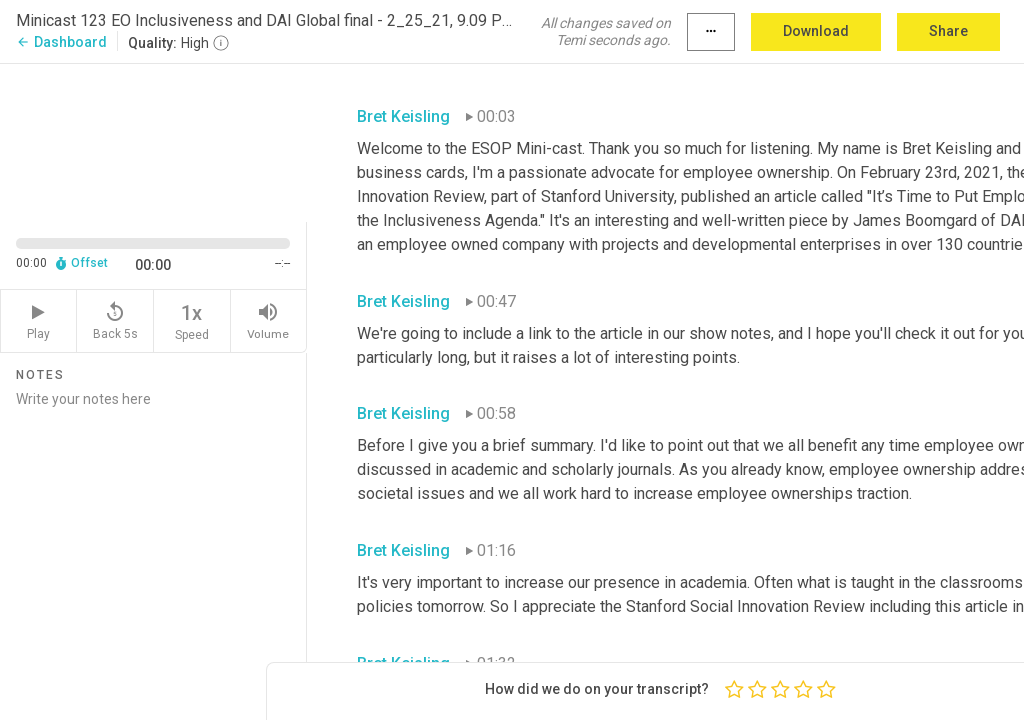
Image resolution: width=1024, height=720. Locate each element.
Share (948, 31)
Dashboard (61, 42)
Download (816, 31)
